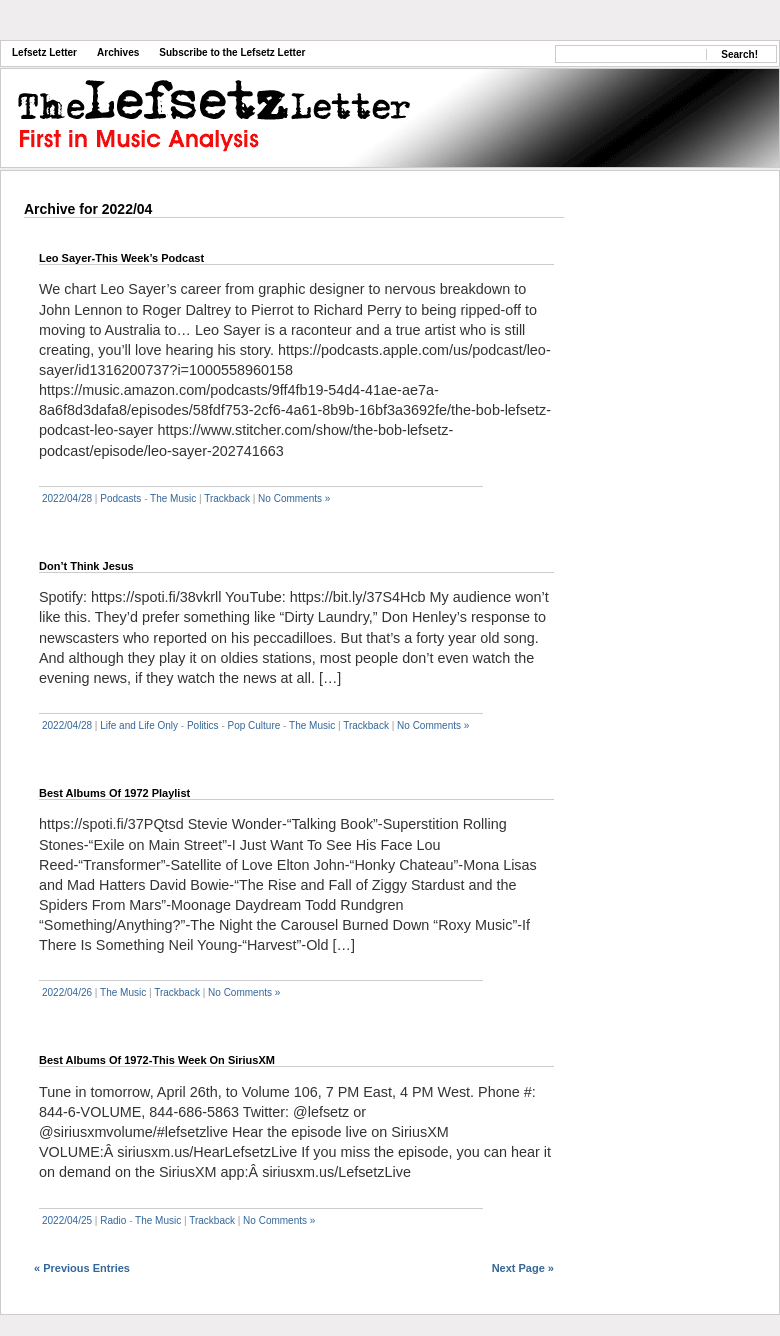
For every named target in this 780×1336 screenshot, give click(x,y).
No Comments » (294, 498)
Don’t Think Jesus (86, 566)
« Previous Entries (82, 1268)
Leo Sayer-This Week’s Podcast (121, 258)
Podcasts (120, 498)
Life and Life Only (139, 725)
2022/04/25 (67, 1220)
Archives (118, 52)
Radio (113, 1220)
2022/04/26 (67, 992)
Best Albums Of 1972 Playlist (114, 793)
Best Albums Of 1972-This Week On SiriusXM (157, 1060)
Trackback (227, 498)
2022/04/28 (67, 498)
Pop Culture (254, 725)
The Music (173, 498)
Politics (203, 725)
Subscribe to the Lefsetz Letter (232, 52)
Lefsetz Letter (44, 52)
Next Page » (523, 1268)
